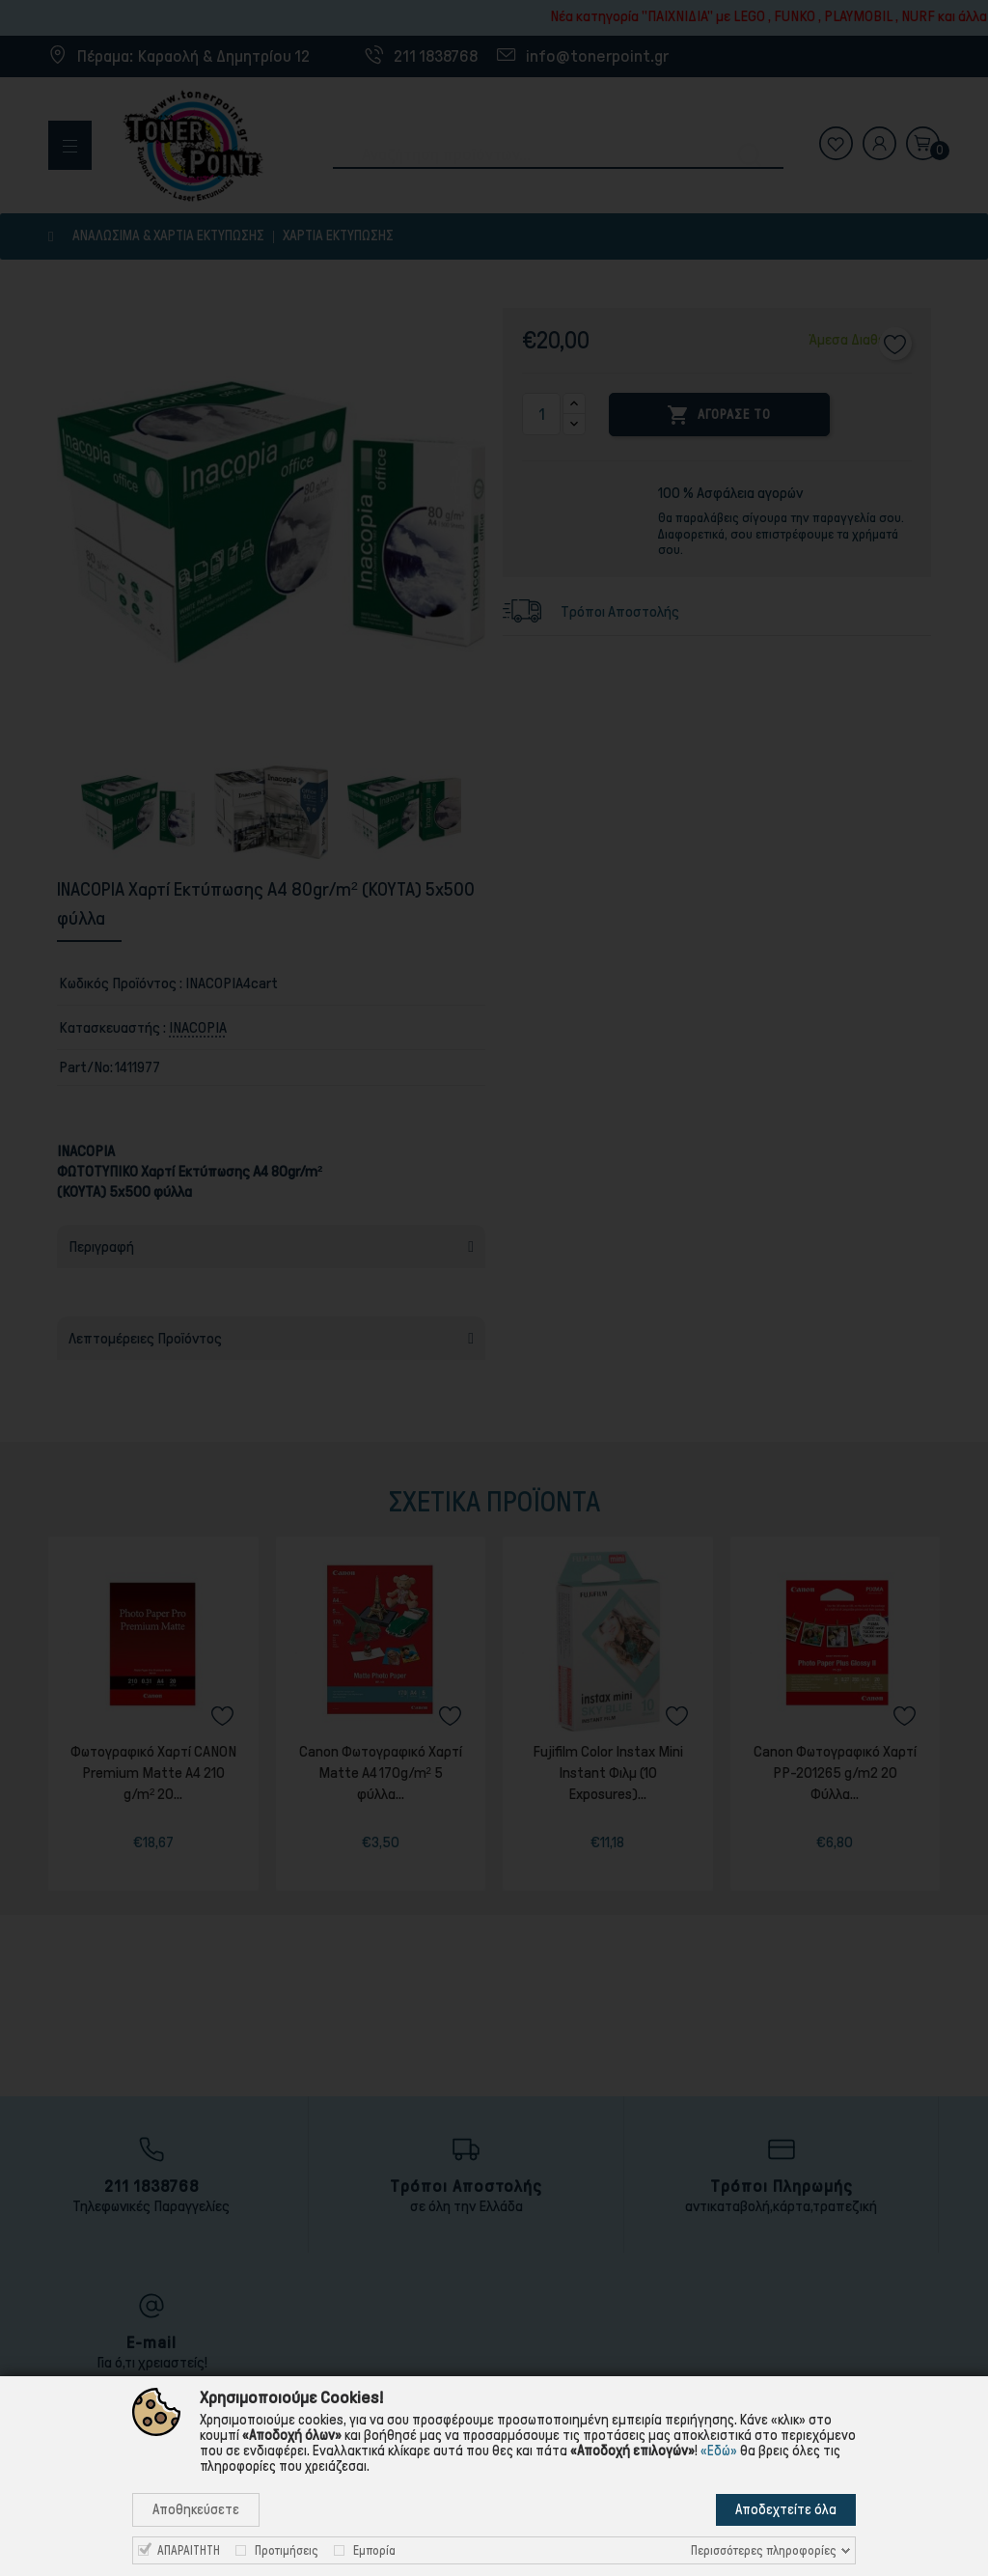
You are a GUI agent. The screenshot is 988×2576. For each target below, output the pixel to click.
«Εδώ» (718, 2450)
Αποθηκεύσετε (195, 2509)
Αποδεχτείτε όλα (786, 2509)
